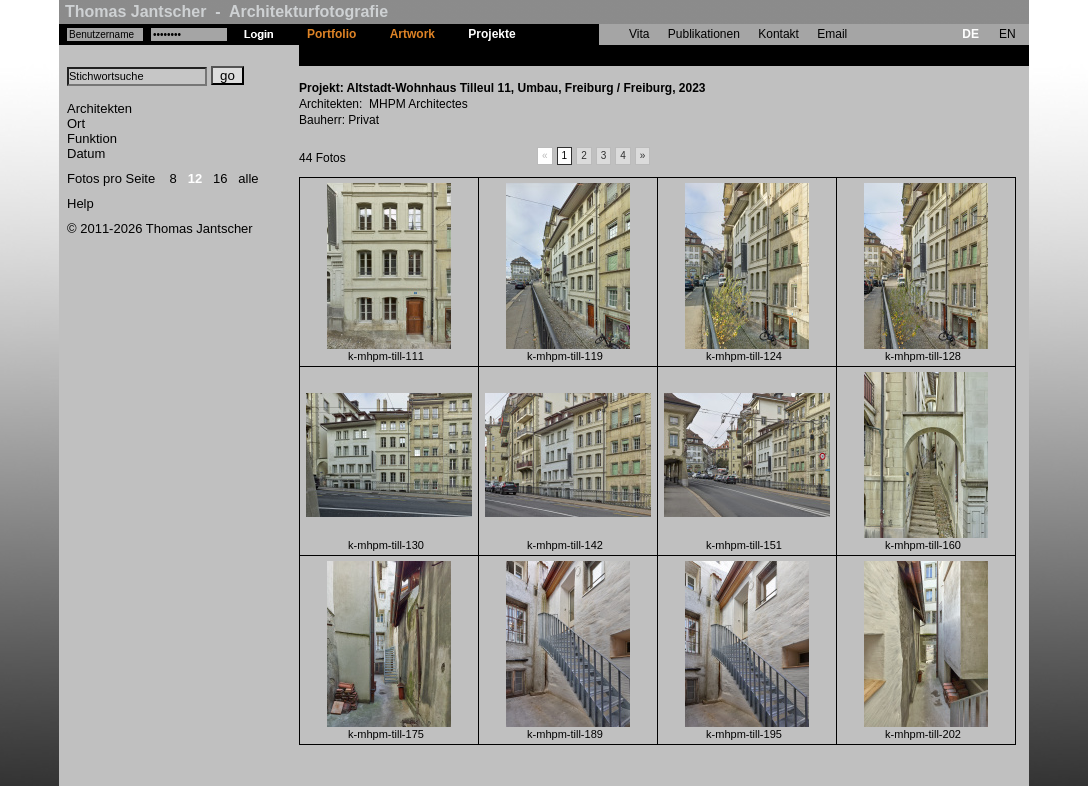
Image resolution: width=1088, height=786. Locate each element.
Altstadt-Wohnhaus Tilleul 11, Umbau (638, 55)
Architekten (99, 108)
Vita (639, 34)
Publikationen (704, 34)
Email (832, 34)
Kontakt (778, 34)
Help (80, 203)
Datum (86, 153)
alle (248, 178)
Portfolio (331, 34)
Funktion (92, 138)
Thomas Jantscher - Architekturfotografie (226, 11)
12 (195, 178)
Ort (76, 123)
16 (220, 178)
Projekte (491, 34)
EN (1007, 34)
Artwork (412, 34)
